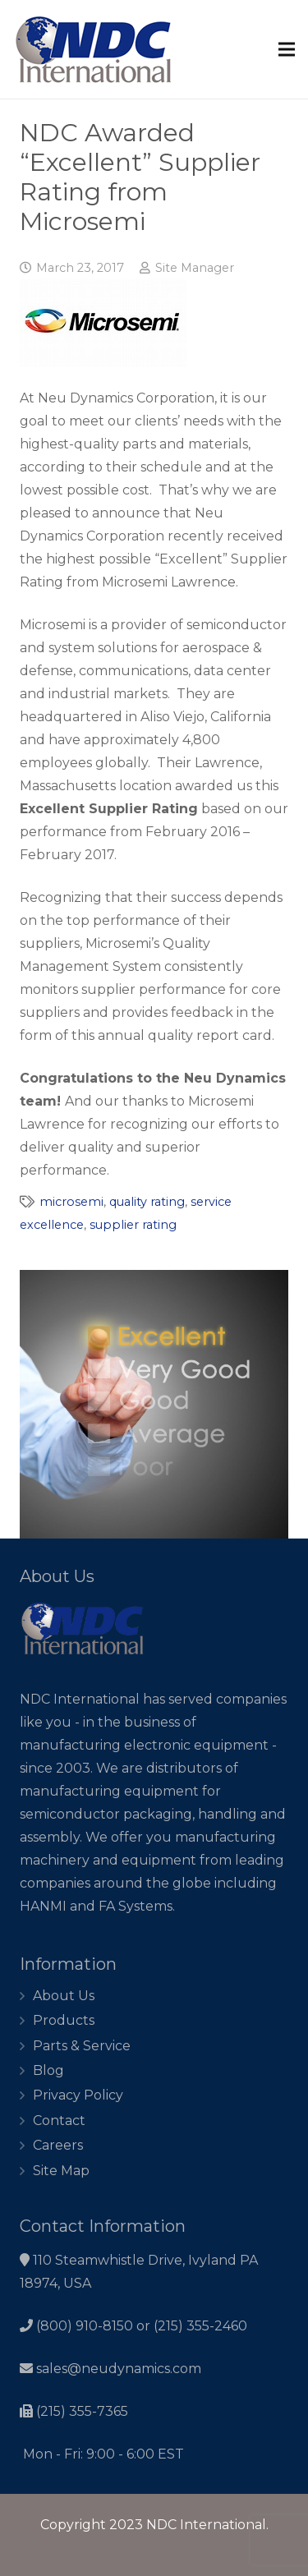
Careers (58, 2145)
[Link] (93, 49)
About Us (63, 1995)
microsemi (71, 1201)
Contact (59, 2120)
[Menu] (287, 49)
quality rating (147, 1201)
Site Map (61, 2170)
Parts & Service (82, 2046)
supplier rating (133, 1224)
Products (63, 2020)
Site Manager (194, 267)
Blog (48, 2070)
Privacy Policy (78, 2095)
